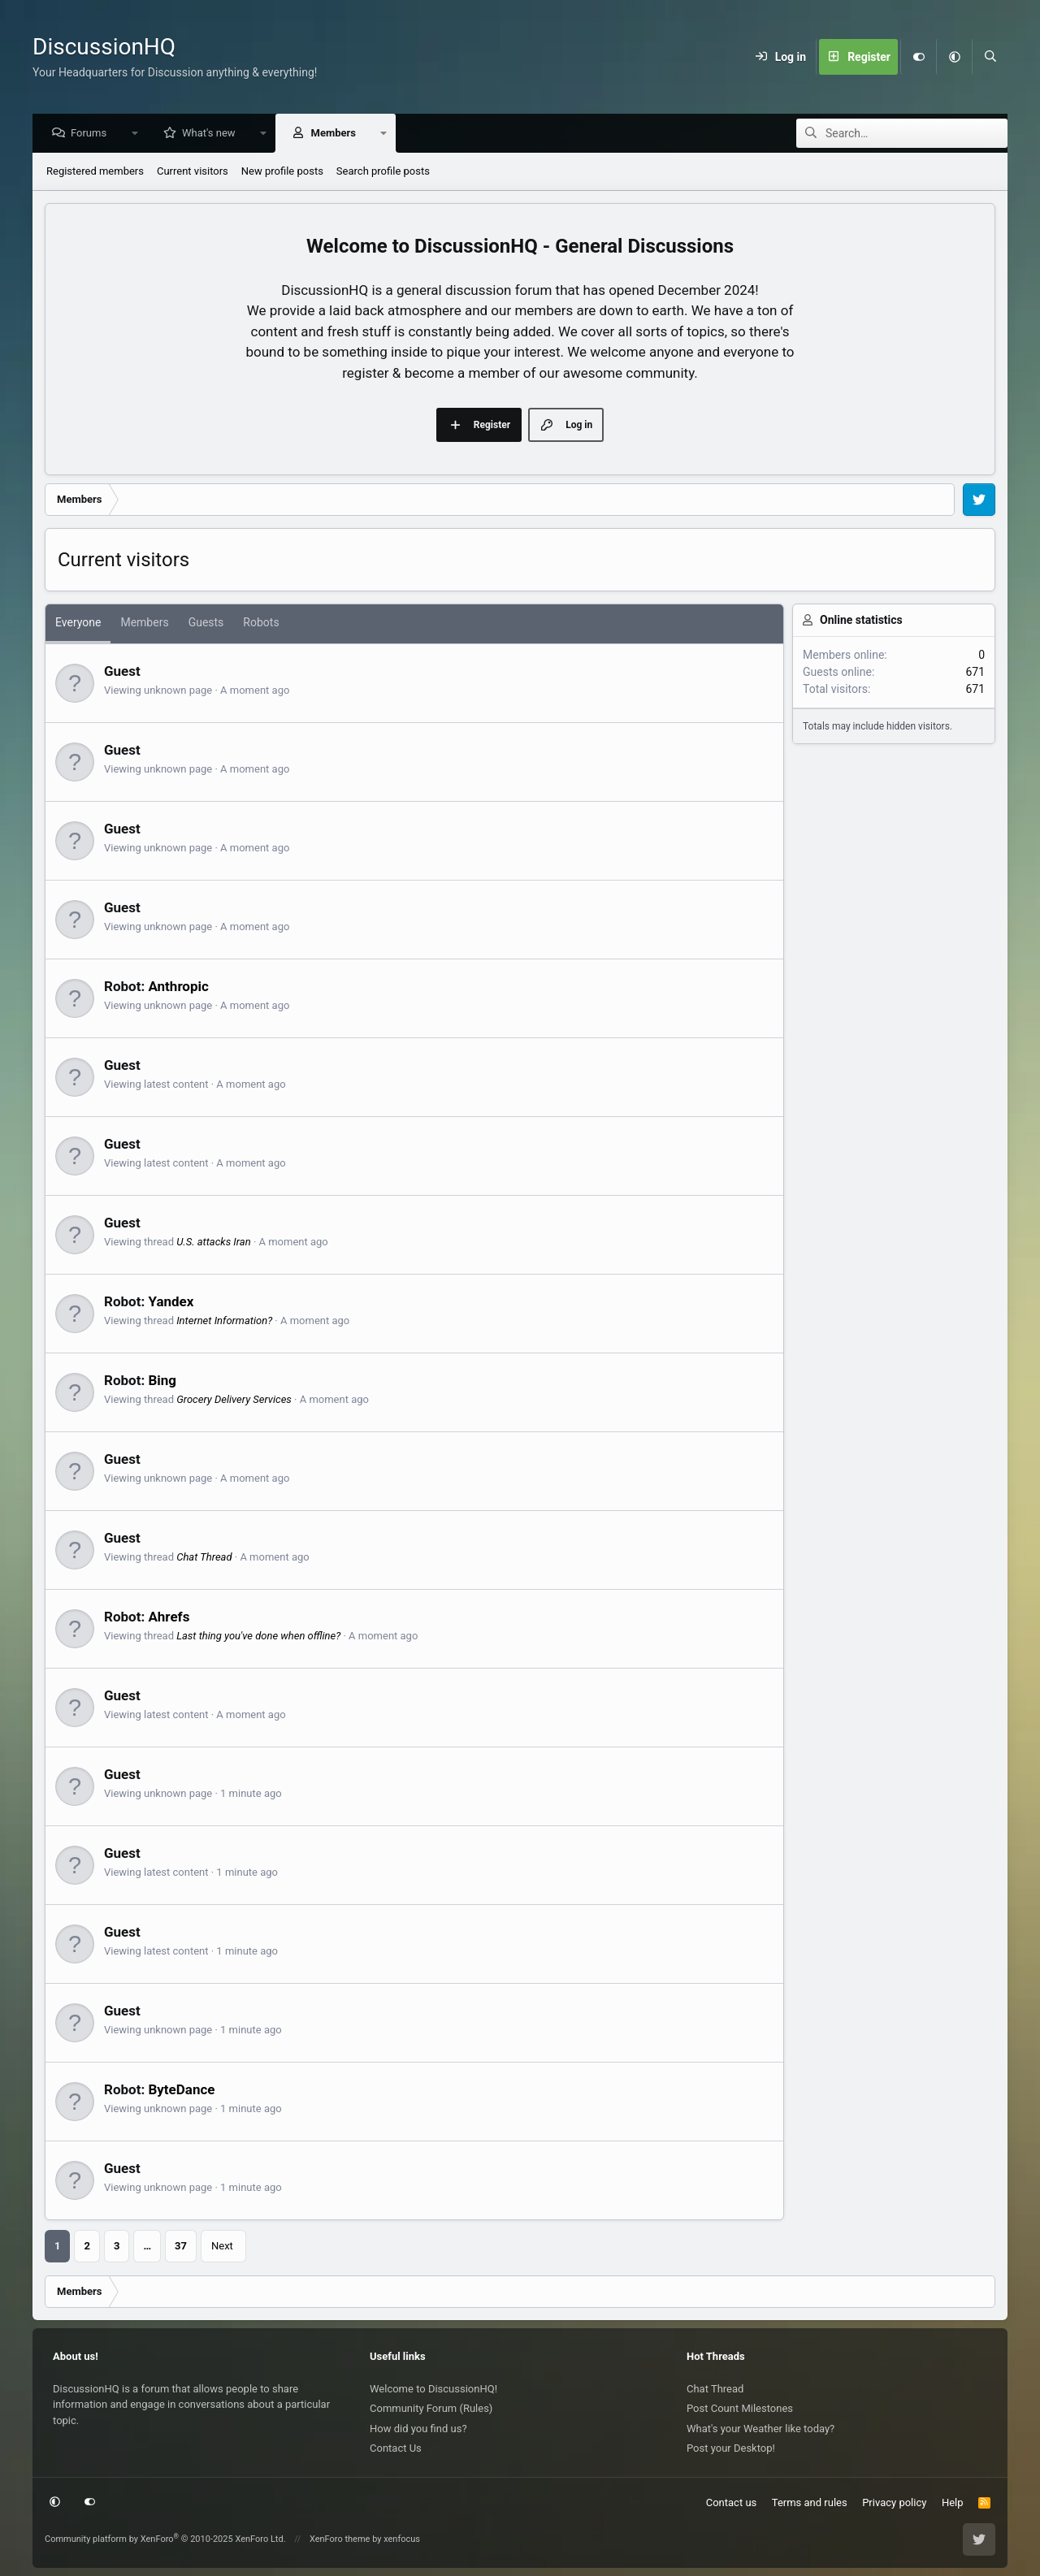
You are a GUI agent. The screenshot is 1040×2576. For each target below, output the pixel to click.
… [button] (147, 2246)
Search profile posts (383, 172)
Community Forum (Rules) (431, 2408)
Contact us (731, 2502)
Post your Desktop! (731, 2448)
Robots (261, 623)
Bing (162, 1381)
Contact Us (396, 2448)
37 (181, 2246)
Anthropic (178, 987)
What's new (213, 134)
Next (222, 2246)
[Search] (990, 57)
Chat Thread (204, 1558)
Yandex (170, 1302)
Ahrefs (168, 1617)
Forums (92, 134)
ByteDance (181, 2090)
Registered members (95, 172)
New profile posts (282, 172)
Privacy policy (894, 2502)
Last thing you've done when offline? (258, 1636)
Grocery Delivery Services (234, 1400)
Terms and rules (809, 2502)
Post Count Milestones (740, 2408)
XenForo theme (340, 2539)
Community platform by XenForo (165, 2539)
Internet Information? (224, 1321)
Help (953, 2502)
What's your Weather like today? (760, 2428)
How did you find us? (418, 2428)
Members (337, 134)
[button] (954, 57)
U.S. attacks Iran (213, 1242)
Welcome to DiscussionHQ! (433, 2389)
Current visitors (192, 172)
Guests (206, 623)
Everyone (78, 623)
